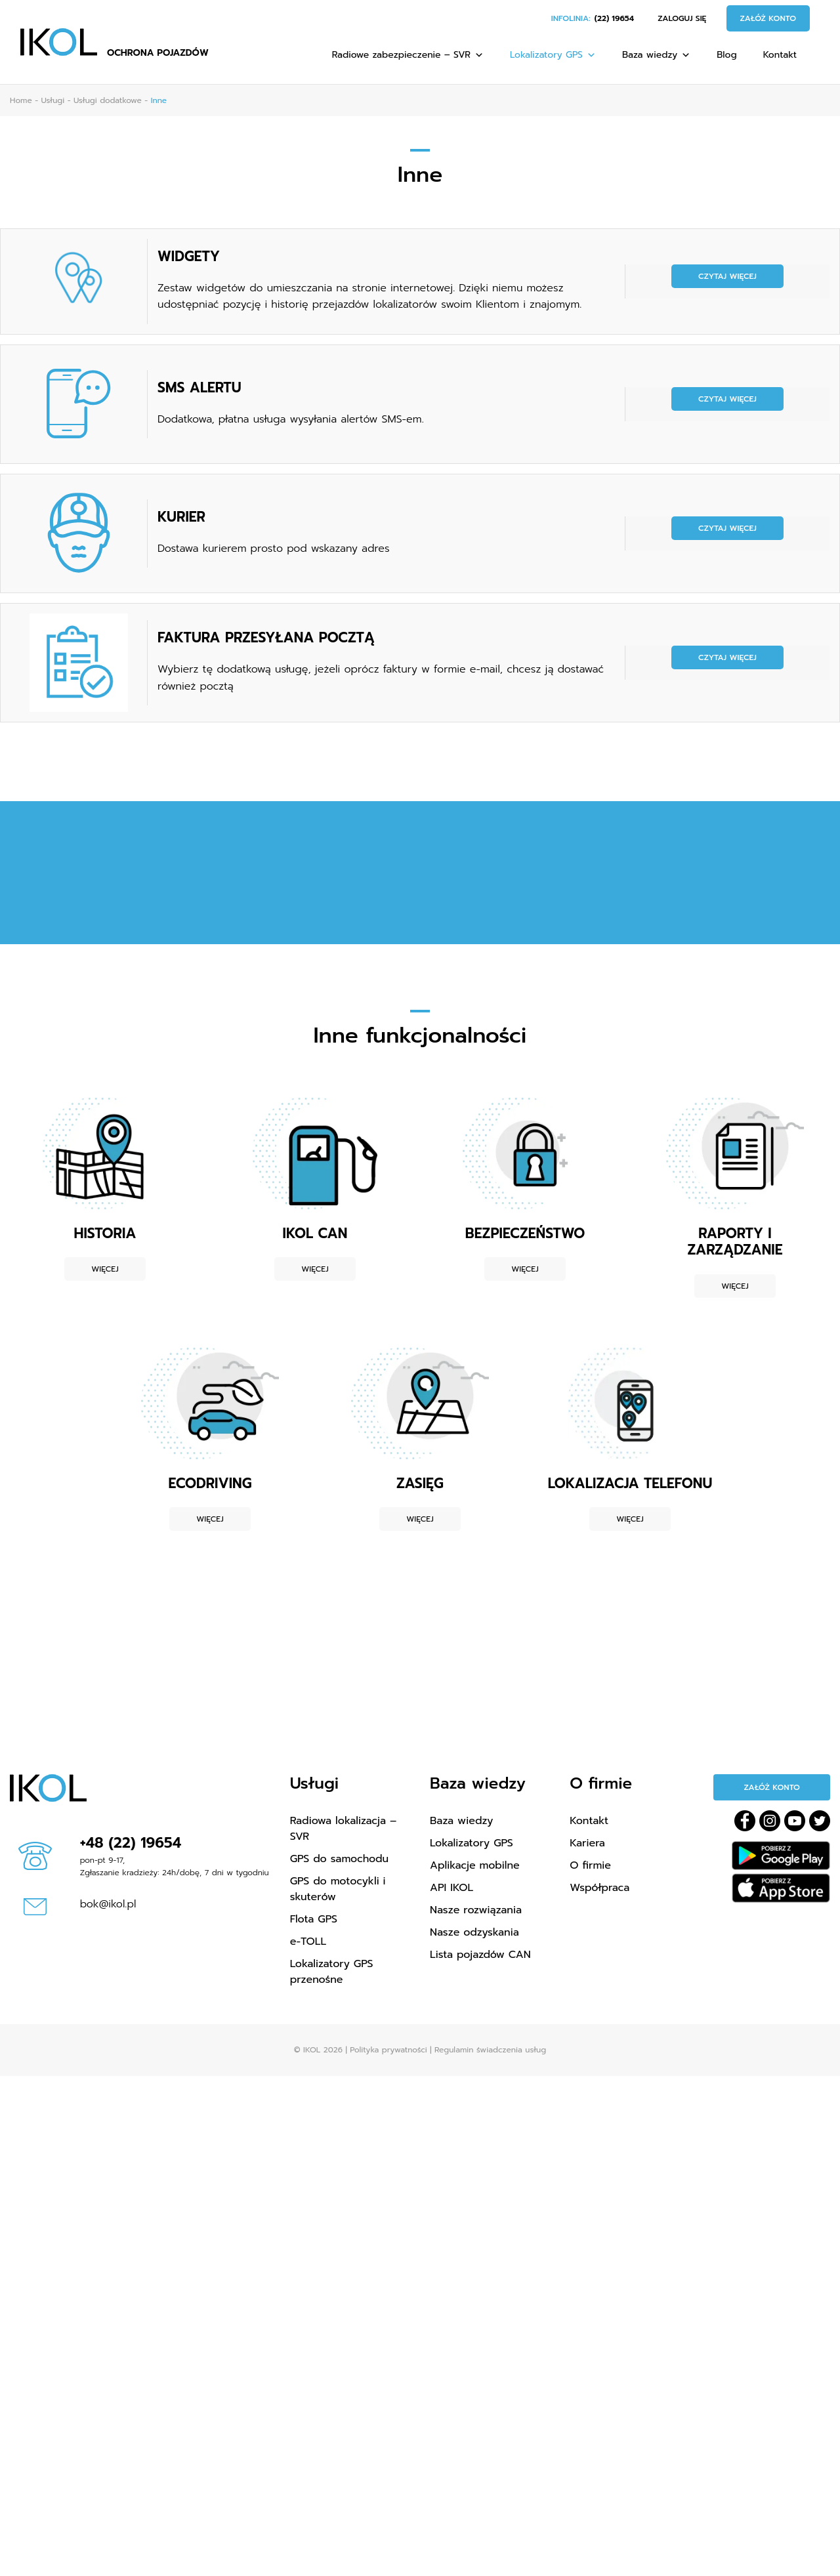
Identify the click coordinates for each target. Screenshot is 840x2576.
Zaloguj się (682, 18)
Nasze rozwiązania (476, 1910)
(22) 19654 (614, 18)
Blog (726, 55)
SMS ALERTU (200, 387)
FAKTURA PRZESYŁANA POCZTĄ (266, 637)
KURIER (181, 517)
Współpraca (599, 1888)
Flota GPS (313, 1919)
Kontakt (780, 55)
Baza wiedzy (656, 55)
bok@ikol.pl (108, 1904)
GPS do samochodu (339, 1859)
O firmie (590, 1865)
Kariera (587, 1843)
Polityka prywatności (388, 2050)
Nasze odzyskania (474, 1932)
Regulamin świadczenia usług (490, 2050)
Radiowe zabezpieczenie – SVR (408, 55)
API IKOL (451, 1888)
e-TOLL (308, 1941)
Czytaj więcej (727, 276)
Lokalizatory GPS (553, 55)
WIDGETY (189, 256)
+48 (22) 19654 (131, 1843)
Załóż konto (768, 18)
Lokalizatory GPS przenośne (331, 1971)
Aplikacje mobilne (475, 1865)
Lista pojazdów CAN (480, 1955)
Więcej (104, 1269)
